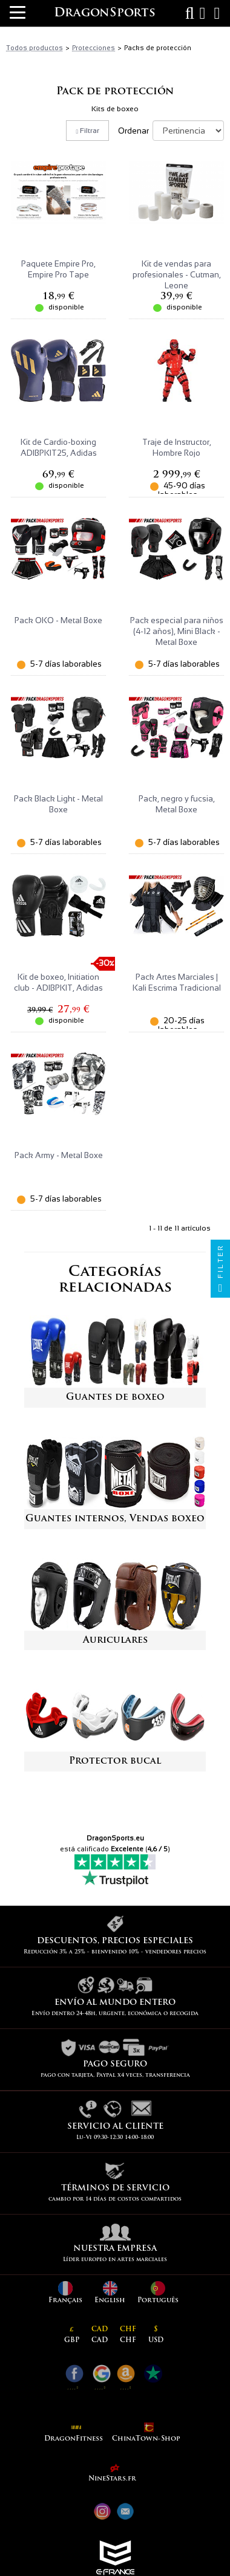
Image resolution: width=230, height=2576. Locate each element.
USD (155, 2335)
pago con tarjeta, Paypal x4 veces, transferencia (115, 2075)
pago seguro (115, 2064)
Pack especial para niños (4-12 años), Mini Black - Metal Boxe (176, 631)
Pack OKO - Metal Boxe (58, 620)
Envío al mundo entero (115, 2003)
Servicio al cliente (115, 2127)
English (109, 2292)
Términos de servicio (115, 2188)
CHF (128, 2335)
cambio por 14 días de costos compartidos (115, 2199)
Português (158, 2292)
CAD (99, 2335)
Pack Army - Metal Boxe (59, 1155)
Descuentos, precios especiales (115, 1941)
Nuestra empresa (115, 2249)
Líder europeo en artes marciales (115, 2259)
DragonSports (105, 13)
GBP (71, 2335)
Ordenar (134, 130)
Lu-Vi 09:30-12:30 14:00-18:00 (115, 2137)
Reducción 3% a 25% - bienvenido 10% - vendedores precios (115, 1952)
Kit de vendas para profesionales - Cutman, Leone (177, 274)
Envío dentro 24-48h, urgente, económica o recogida (115, 2013)
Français (65, 2292)
